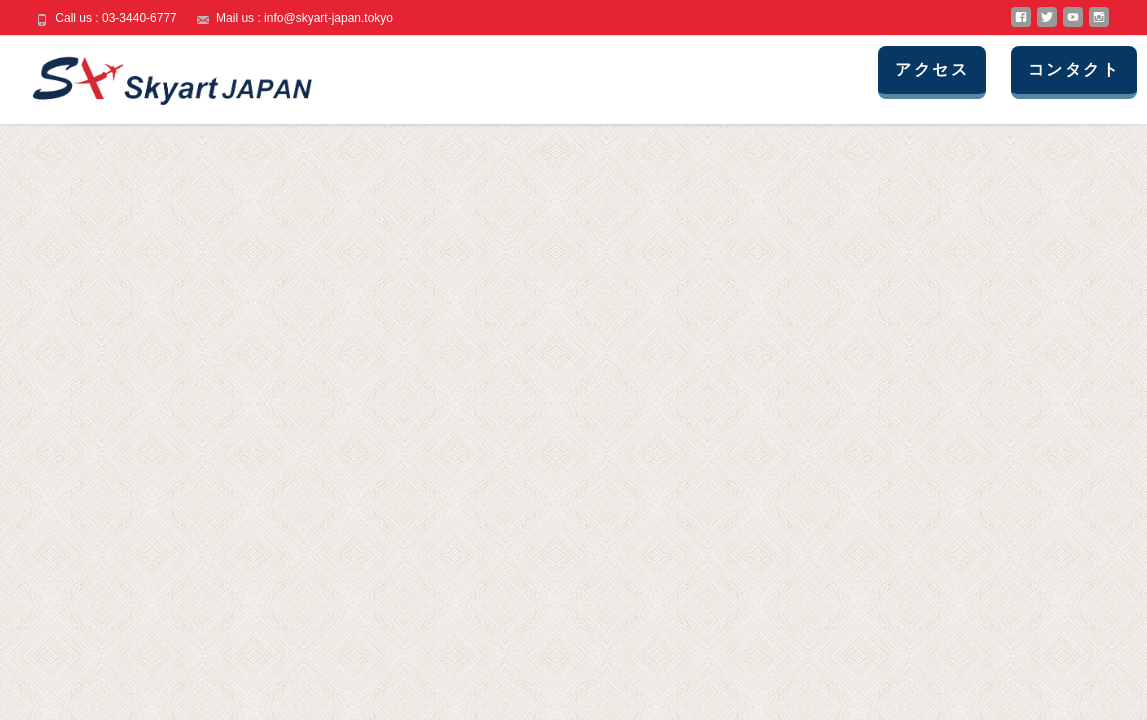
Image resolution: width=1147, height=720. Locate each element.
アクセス (932, 69)
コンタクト (1074, 69)
